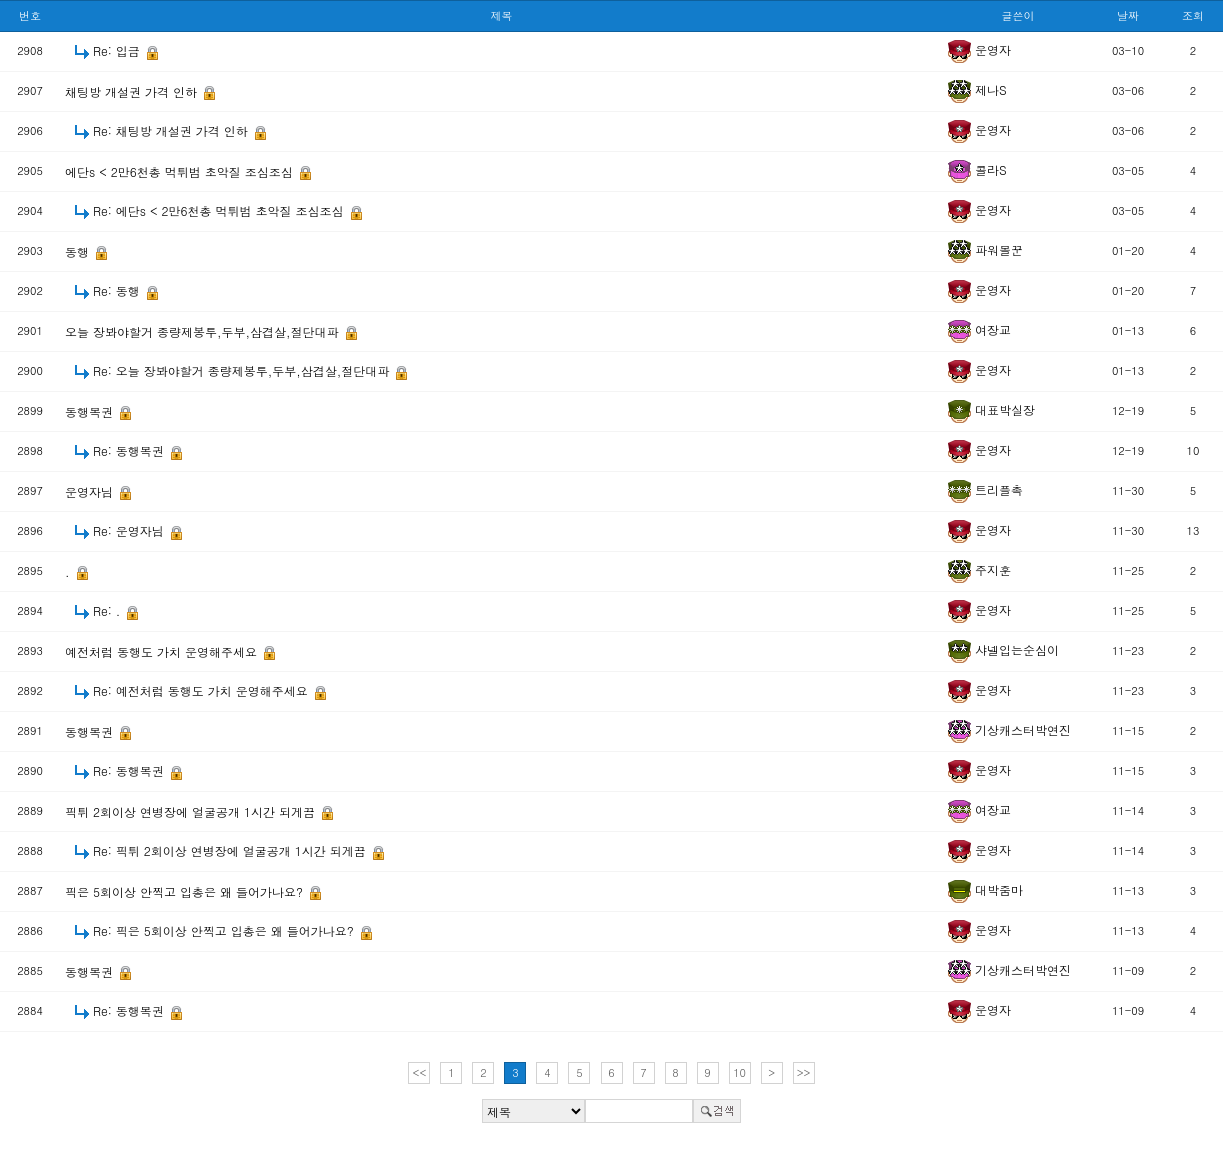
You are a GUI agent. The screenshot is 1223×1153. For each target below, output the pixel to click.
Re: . (108, 610)
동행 (79, 251)
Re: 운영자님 (130, 530)
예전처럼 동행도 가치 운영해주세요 (163, 651)
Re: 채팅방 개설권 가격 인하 (172, 130)
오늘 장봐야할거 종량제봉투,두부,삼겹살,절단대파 (204, 331)
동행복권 (91, 411)
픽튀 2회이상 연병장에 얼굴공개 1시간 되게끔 (192, 811)
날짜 (1128, 15)
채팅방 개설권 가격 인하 (133, 91)
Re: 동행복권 (130, 450)
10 (739, 1072)
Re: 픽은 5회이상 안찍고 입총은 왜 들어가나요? (225, 930)
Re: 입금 (118, 50)
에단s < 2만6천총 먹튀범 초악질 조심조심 (181, 171)
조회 (1193, 15)
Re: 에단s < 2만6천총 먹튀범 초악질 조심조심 (220, 210)
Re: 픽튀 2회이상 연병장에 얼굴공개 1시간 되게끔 (231, 850)
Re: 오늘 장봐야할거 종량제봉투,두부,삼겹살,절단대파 (243, 370)
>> (804, 1072)
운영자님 (91, 491)
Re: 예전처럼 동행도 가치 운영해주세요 (202, 690)
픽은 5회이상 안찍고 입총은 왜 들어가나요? (186, 891)
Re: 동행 (118, 290)
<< (420, 1072)
